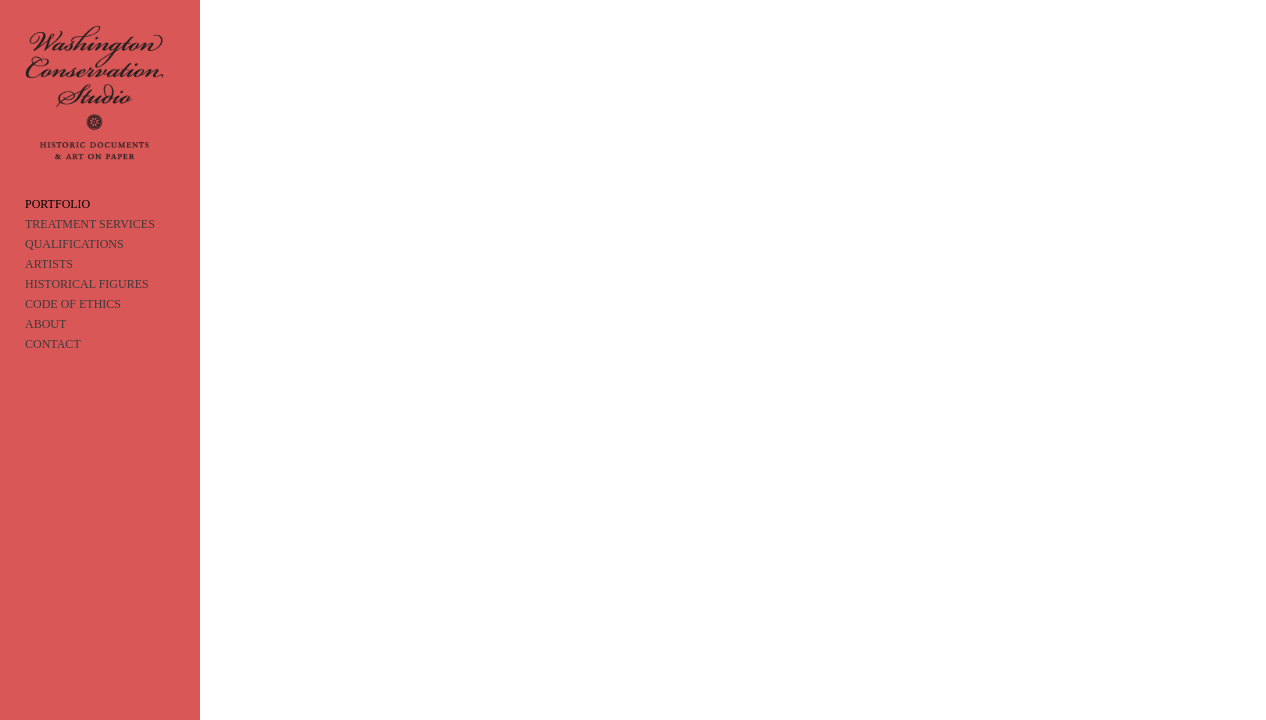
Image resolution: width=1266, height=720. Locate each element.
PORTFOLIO (57, 225)
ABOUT (45, 345)
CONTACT (53, 365)
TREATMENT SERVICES (90, 245)
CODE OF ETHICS (73, 325)
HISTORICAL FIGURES (87, 305)
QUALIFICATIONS (74, 265)
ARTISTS (49, 285)
